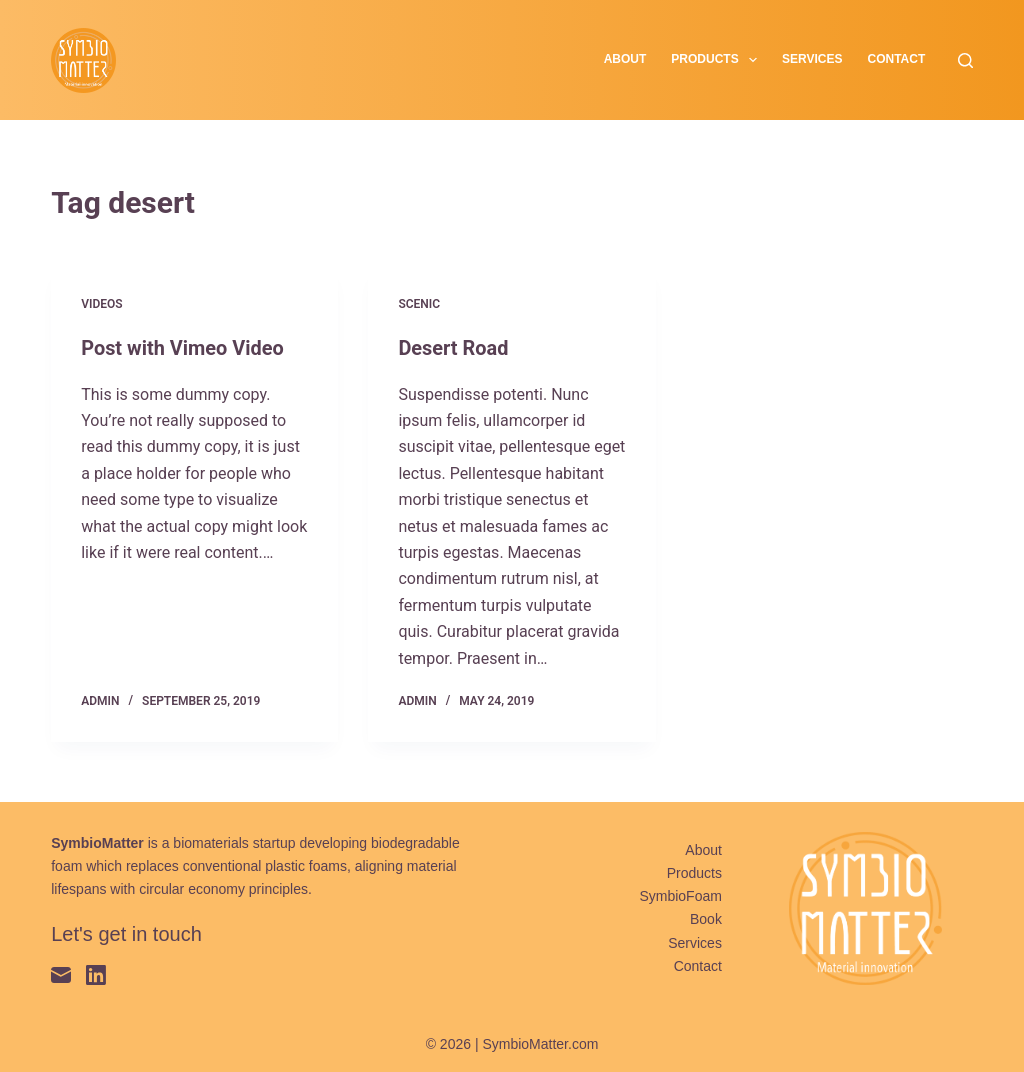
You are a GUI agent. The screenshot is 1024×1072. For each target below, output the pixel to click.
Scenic (419, 304)
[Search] (965, 60)
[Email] (61, 974)
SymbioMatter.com (540, 1043)
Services (812, 59)
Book (706, 919)
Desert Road (453, 348)
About (625, 59)
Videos (101, 304)
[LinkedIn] (96, 974)
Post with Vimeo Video (182, 348)
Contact (897, 59)
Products (718, 60)
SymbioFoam (680, 895)
